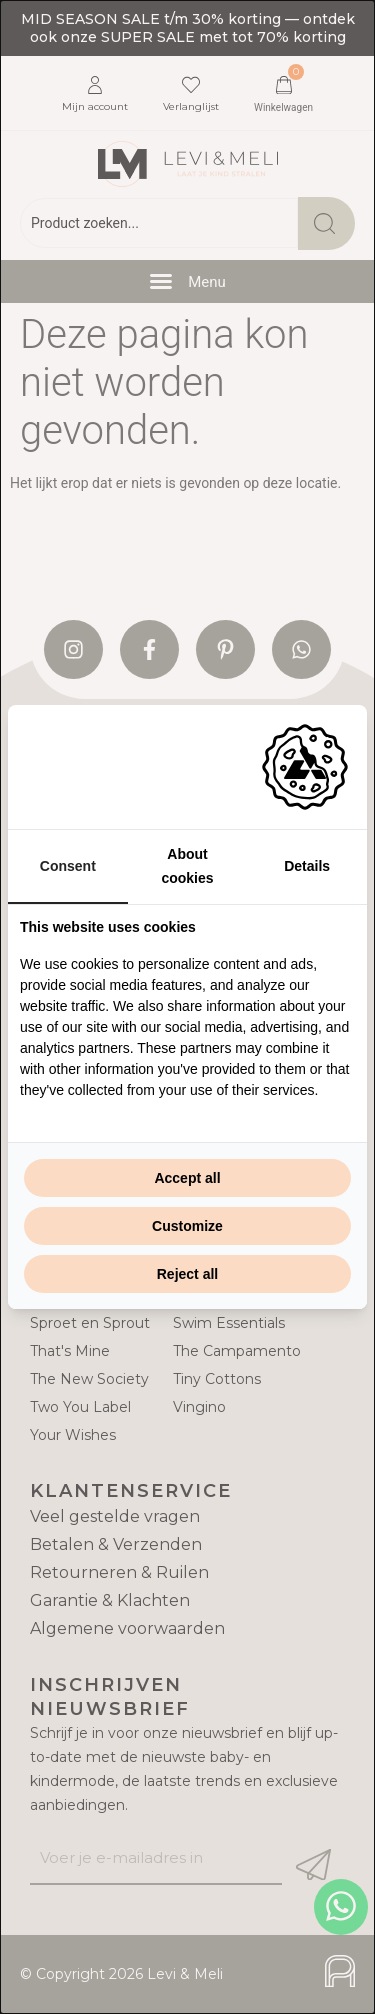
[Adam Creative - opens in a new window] (305, 767)
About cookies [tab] (187, 866)
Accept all (187, 1178)
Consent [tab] (68, 866)
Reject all (187, 1274)
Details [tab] (307, 866)
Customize (187, 1226)
